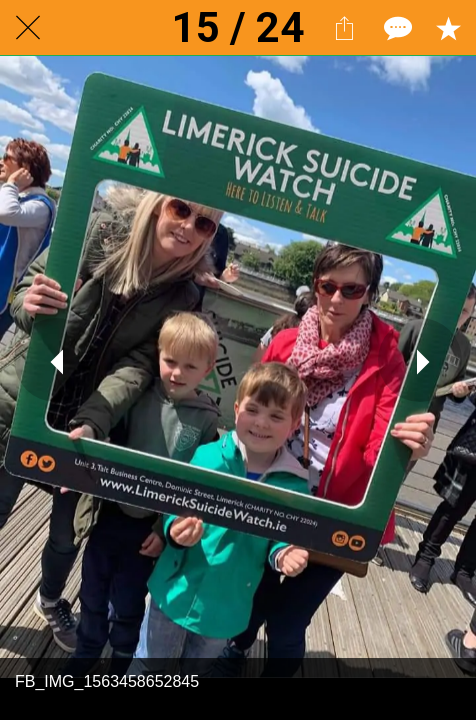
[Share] (344, 28)
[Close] (28, 28)
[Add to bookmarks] (448, 28)
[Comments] (396, 28)
